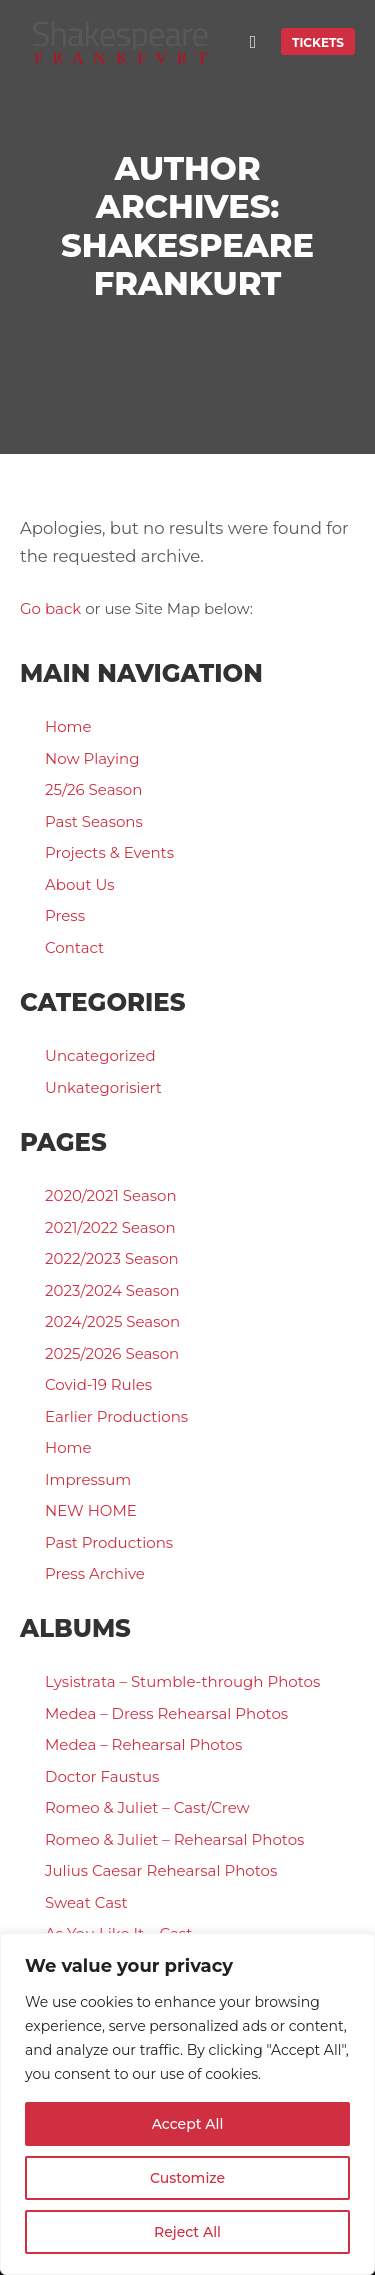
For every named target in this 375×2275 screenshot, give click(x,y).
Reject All (187, 2232)
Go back (50, 608)
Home (68, 726)
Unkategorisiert (103, 1087)
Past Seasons (94, 821)
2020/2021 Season (111, 1195)
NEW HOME (91, 1510)
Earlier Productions (116, 1416)
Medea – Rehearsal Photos (143, 1744)
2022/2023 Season (112, 1258)
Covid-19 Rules (98, 1384)
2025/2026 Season (112, 1353)
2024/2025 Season (112, 1321)
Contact (74, 947)
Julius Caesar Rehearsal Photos (161, 1870)
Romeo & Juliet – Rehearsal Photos (174, 1839)
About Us (80, 884)
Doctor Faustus (102, 1776)
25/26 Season (93, 789)
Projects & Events (109, 852)
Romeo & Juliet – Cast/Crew (147, 1807)
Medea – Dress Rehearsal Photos (166, 1713)
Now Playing (92, 758)
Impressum (88, 1479)
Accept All (188, 2124)
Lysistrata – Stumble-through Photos (182, 1681)
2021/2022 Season (110, 1227)
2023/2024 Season (112, 1290)
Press (65, 915)
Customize (187, 2178)
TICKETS (318, 42)
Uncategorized (100, 1055)
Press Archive (95, 1573)
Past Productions (109, 1542)
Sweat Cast (86, 1902)
